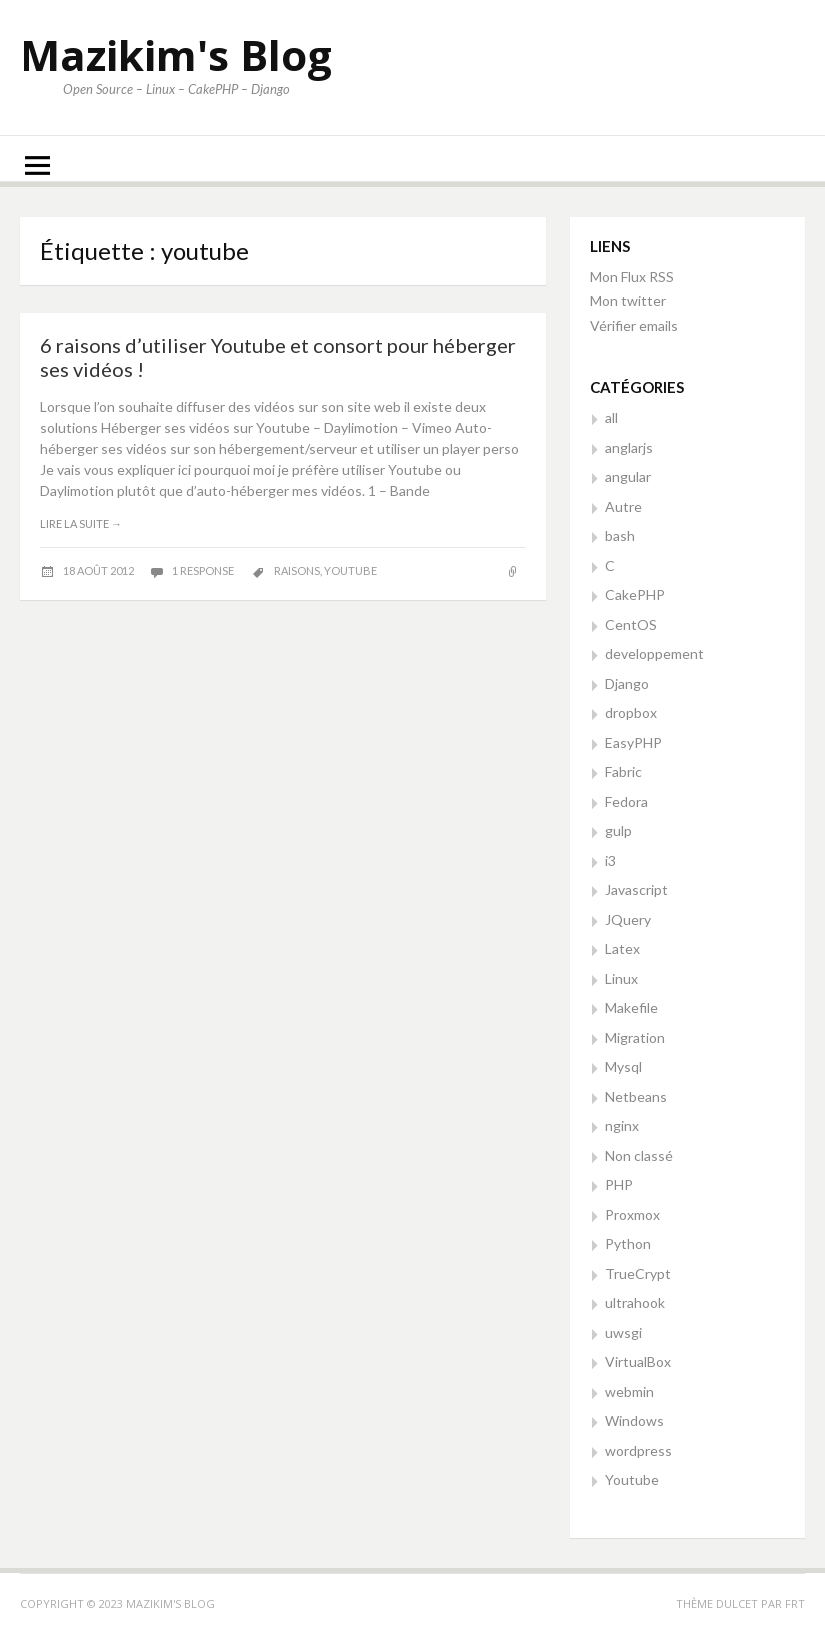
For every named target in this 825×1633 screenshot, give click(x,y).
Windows (634, 1420)
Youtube (632, 1479)
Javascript (636, 889)
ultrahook (635, 1302)
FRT (795, 1603)
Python (628, 1243)
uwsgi (623, 1332)
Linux (621, 978)
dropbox (631, 712)
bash (620, 535)
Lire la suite (81, 523)
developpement (654, 653)
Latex (622, 948)
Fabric (623, 771)
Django (627, 683)
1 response (204, 570)
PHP (619, 1184)
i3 (610, 860)
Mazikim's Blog (176, 54)
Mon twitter (628, 300)
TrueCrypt (638, 1273)
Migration (635, 1037)
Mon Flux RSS (632, 276)
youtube (350, 570)
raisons (297, 570)
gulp (618, 830)
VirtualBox (638, 1361)
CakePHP (635, 594)
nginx (622, 1125)
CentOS (631, 624)
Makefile (631, 1007)
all (611, 417)
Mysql (623, 1066)
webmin (629, 1391)
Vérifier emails (634, 325)
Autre (623, 506)
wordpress (638, 1450)
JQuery (628, 919)
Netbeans (636, 1096)
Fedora (626, 801)
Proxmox (632, 1214)
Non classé (639, 1155)
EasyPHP (633, 742)
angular (628, 476)
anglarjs (629, 447)
